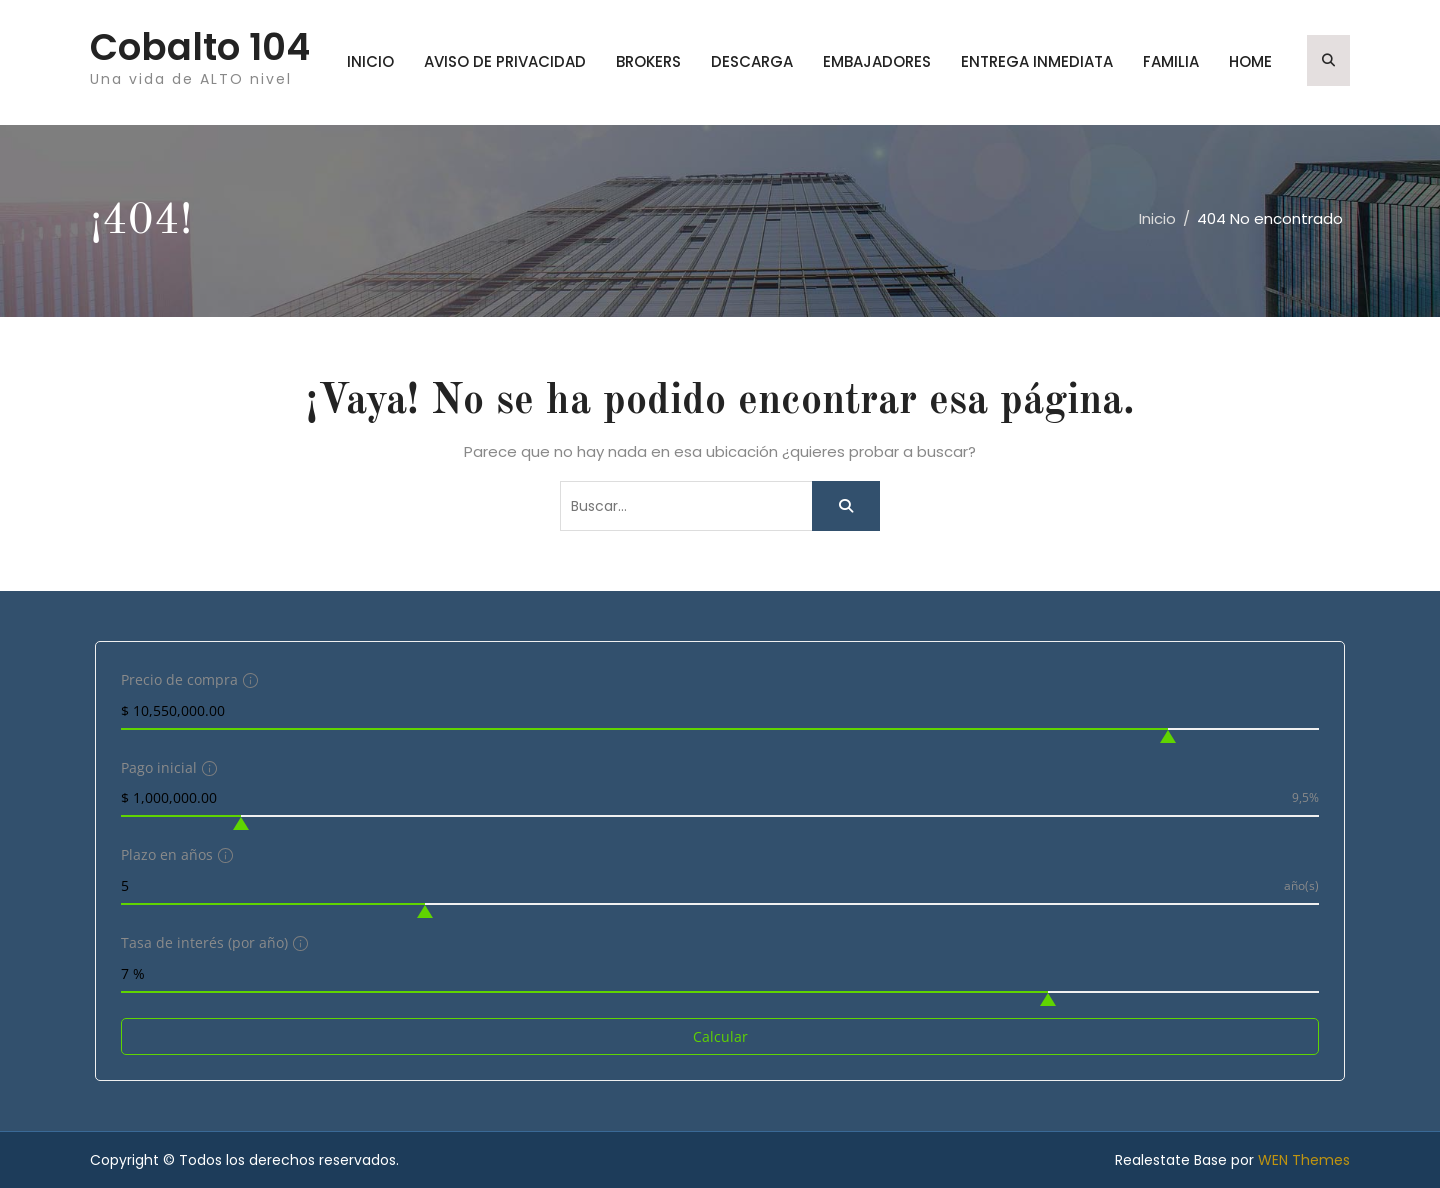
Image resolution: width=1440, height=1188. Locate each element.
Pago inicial (166, 767)
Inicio (370, 61)
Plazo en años (174, 854)
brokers (648, 61)
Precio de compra (187, 679)
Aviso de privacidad (505, 61)
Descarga (752, 61)
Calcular (720, 1036)
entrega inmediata (1037, 61)
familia (1171, 61)
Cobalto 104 (200, 47)
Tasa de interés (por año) (212, 942)
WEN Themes (1304, 1160)
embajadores (877, 61)
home (1250, 61)
